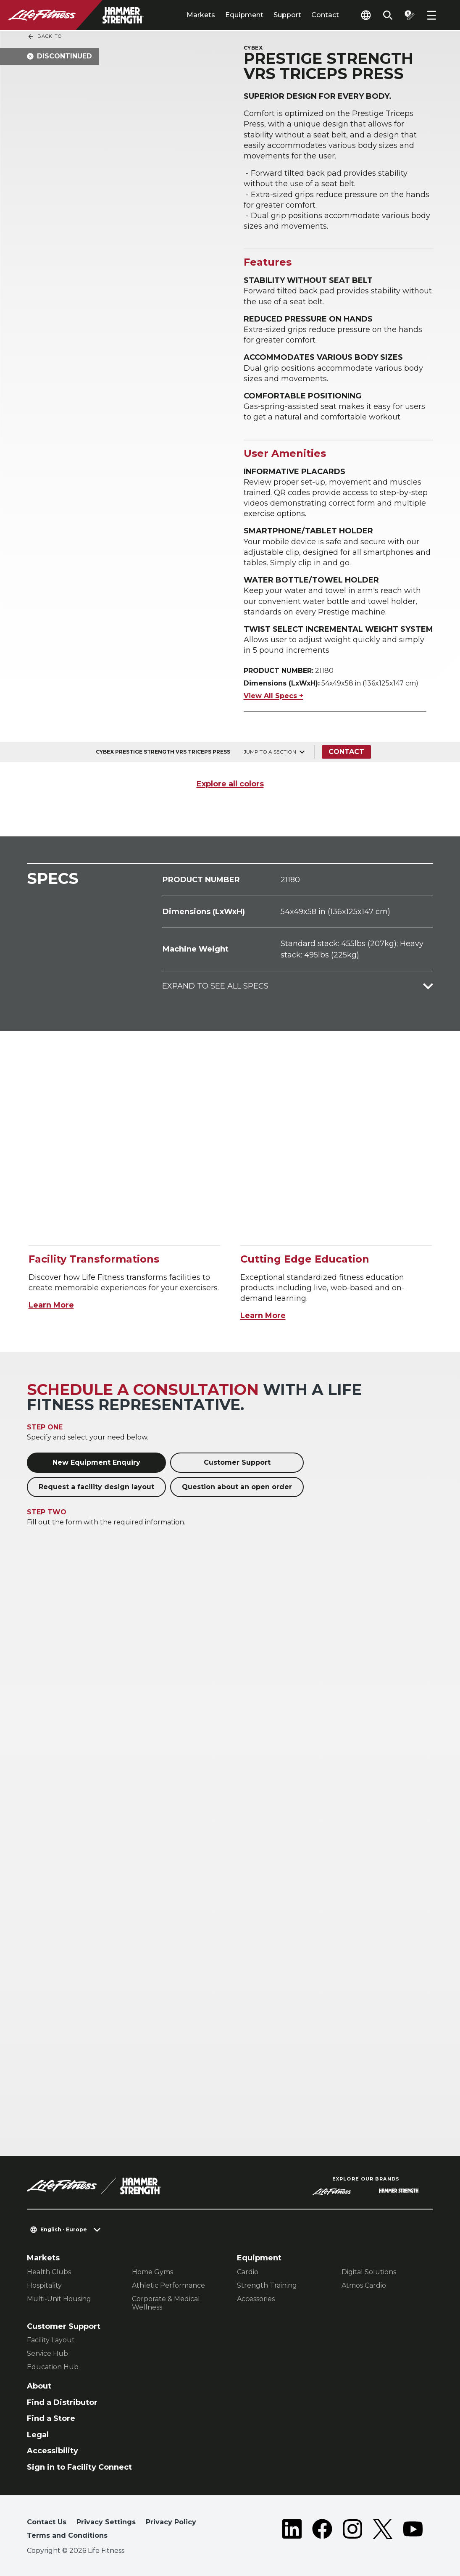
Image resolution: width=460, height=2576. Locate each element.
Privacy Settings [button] (106, 2522)
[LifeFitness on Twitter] (383, 2530)
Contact (325, 15)
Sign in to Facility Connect (79, 2467)
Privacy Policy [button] (171, 2522)
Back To (44, 36)
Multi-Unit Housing (59, 2299)
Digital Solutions (369, 2272)
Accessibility (52, 2450)
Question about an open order (237, 1487)
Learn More (51, 1305)
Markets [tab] (201, 15)
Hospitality (44, 2285)
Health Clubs (49, 2272)
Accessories (256, 2299)
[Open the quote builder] (409, 15)
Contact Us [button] (46, 2522)
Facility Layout (51, 2340)
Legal (38, 2434)
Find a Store (51, 2418)
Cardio (247, 2272)
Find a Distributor (62, 2402)
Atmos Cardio (364, 2285)
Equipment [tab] (244, 15)
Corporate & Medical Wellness (166, 2303)
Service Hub (47, 2353)
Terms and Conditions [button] (67, 2535)
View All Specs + (273, 696)
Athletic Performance (168, 2285)
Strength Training (267, 2285)
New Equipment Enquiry (96, 1462)
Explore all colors (230, 783)
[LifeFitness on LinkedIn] (292, 2530)
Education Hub (53, 2367)
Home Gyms (152, 2272)
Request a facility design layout (96, 1487)
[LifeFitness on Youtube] (413, 2530)
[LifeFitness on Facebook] (322, 2530)
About (39, 2386)
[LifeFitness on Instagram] (352, 2530)
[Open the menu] (431, 15)
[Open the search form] (387, 15)
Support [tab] (287, 15)
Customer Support (237, 1462)
